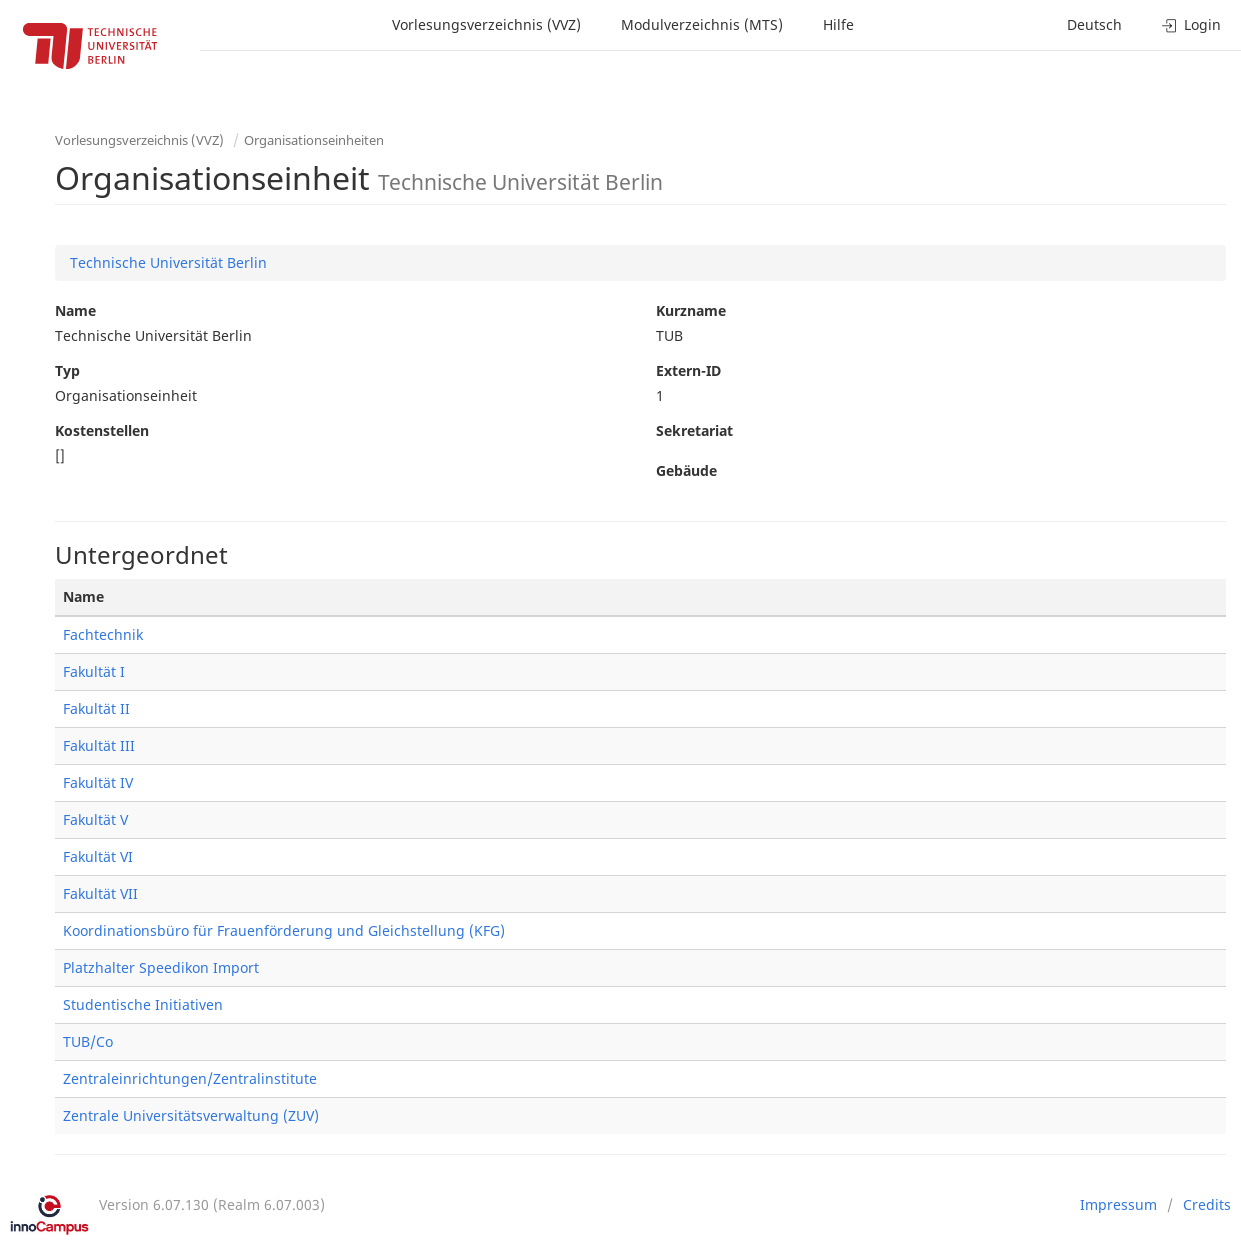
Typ (67, 370)
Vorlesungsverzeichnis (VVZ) (486, 24)
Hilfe (838, 24)
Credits (1207, 1204)
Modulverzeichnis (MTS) (702, 24)
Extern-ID (688, 370)
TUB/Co (88, 1041)
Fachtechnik (103, 634)
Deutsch (1094, 24)
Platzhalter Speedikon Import (161, 967)
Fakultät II (96, 708)
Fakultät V (95, 819)
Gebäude (686, 470)
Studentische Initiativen (143, 1004)
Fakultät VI (98, 856)
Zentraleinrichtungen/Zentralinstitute (190, 1078)
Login (1191, 24)
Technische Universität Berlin (168, 262)
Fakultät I (94, 671)
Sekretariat (694, 430)
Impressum (1118, 1204)
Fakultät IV (98, 782)
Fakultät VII (100, 893)
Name (75, 310)
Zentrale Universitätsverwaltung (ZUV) (191, 1115)
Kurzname (691, 310)
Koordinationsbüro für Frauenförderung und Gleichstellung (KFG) (284, 930)
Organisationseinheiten (314, 140)
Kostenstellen (102, 430)
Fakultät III (99, 745)
